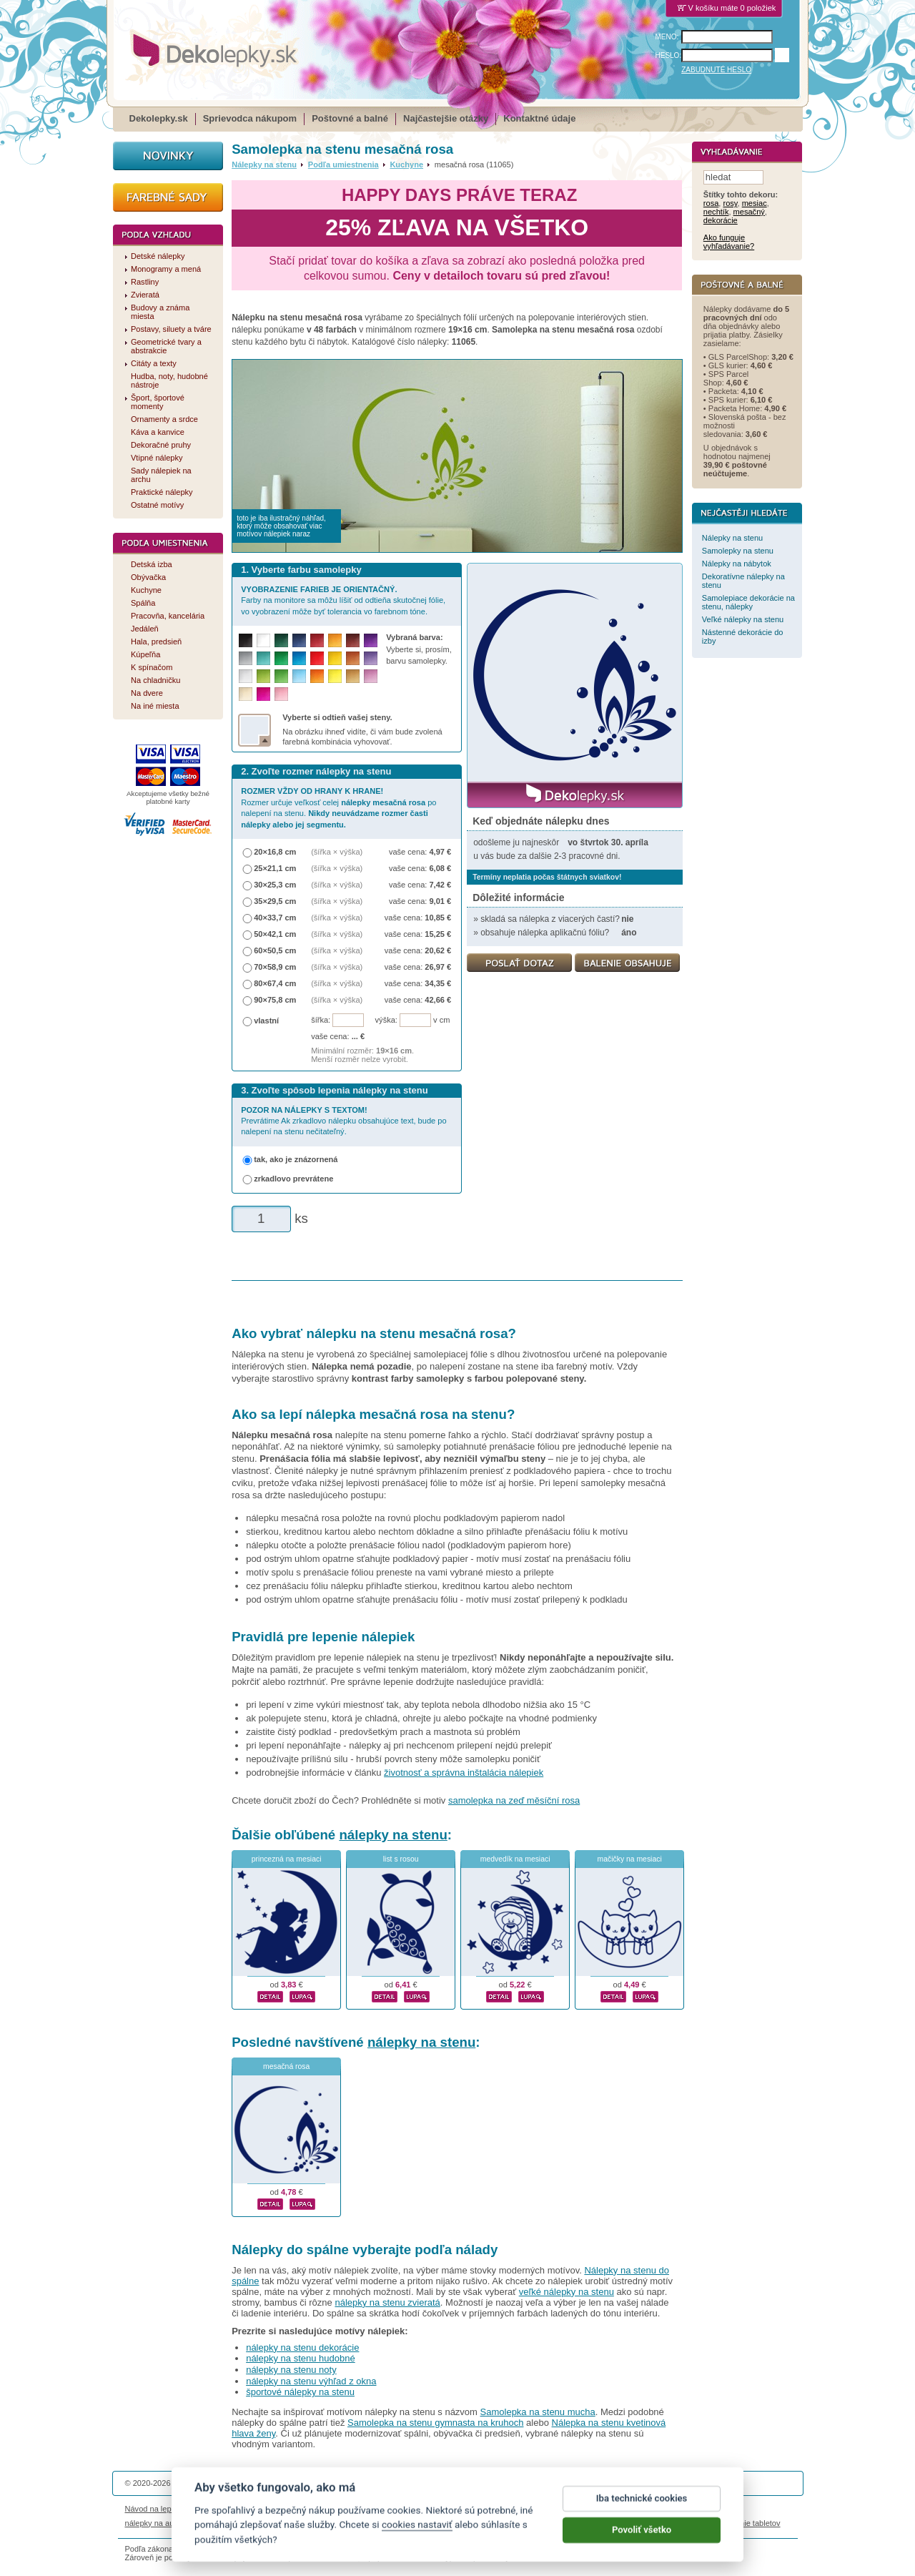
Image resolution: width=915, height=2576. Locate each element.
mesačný (749, 212)
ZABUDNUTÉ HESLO (716, 70)
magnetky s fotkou (219, 2523)
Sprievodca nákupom (250, 118)
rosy (730, 204)
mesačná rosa (286, 2066)
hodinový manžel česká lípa (656, 2523)
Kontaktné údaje (539, 118)
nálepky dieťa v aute (292, 2523)
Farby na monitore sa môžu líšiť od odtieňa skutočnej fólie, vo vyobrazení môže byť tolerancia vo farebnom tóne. (343, 600)
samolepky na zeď (570, 2523)
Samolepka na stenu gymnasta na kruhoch (435, 2422)
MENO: (667, 37)
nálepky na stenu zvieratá (387, 2302)
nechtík (716, 212)
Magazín (311, 2508)
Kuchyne (406, 164)
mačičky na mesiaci (630, 1859)
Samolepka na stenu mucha (537, 2412)
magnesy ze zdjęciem (492, 2523)
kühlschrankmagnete (371, 2523)
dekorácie (720, 221)
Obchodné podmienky (370, 2508)
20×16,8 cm (275, 851)
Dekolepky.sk (158, 118)
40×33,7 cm (275, 917)
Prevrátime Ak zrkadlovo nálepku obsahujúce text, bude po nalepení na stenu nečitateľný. (343, 1121)
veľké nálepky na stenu (566, 2291)
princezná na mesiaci (287, 1859)
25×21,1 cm (275, 868)
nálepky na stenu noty (291, 2369)
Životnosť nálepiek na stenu (241, 2508)
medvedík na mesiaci (515, 1859)
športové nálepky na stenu (300, 2391)
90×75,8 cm (275, 1000)
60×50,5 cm (275, 950)
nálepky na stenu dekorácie (302, 2347)
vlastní (266, 1020)
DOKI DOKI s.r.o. (296, 2483)
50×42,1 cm (275, 934)
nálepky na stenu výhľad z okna (311, 2381)
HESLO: (669, 55)
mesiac (754, 204)
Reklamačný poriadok (587, 2508)
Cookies (528, 2508)
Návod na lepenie (156, 2508)
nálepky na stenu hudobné (300, 2358)
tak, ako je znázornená (295, 1159)
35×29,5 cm (275, 901)
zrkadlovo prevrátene (293, 1178)
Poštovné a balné (350, 118)
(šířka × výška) (336, 851)
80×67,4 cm (275, 983)
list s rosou (401, 1859)
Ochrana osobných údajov (462, 2508)
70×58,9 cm (275, 967)
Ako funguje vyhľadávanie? (728, 242)
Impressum (651, 2508)
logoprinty (432, 2523)
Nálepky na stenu (264, 164)
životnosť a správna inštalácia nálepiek (463, 1772)
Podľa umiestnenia (343, 164)
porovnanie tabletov (745, 2523)
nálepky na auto (153, 2523)
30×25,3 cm (275, 884)
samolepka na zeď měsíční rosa (514, 1800)
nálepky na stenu (393, 1834)
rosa (711, 204)
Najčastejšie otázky (445, 118)
